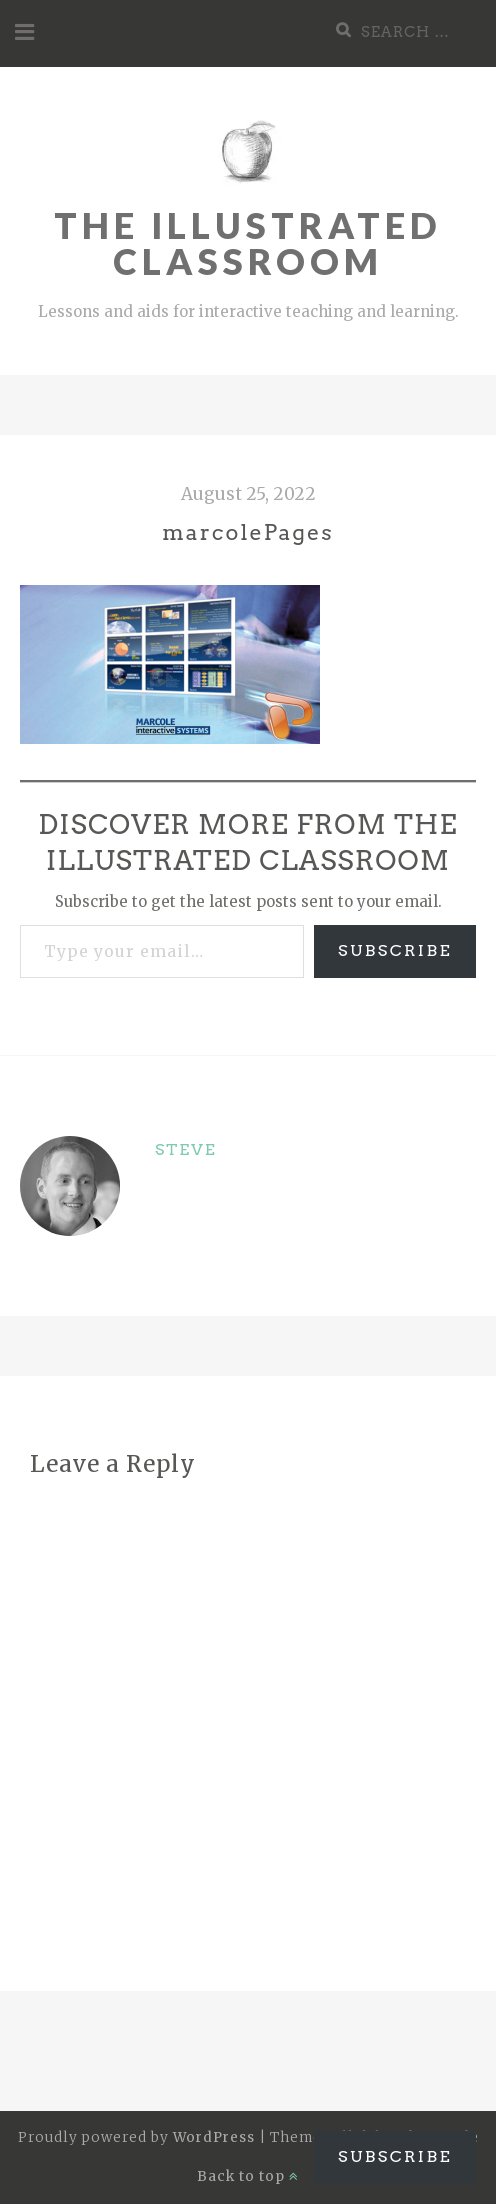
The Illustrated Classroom (248, 243)
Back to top (248, 2176)
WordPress (214, 2137)
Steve (186, 1149)
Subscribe (395, 950)
